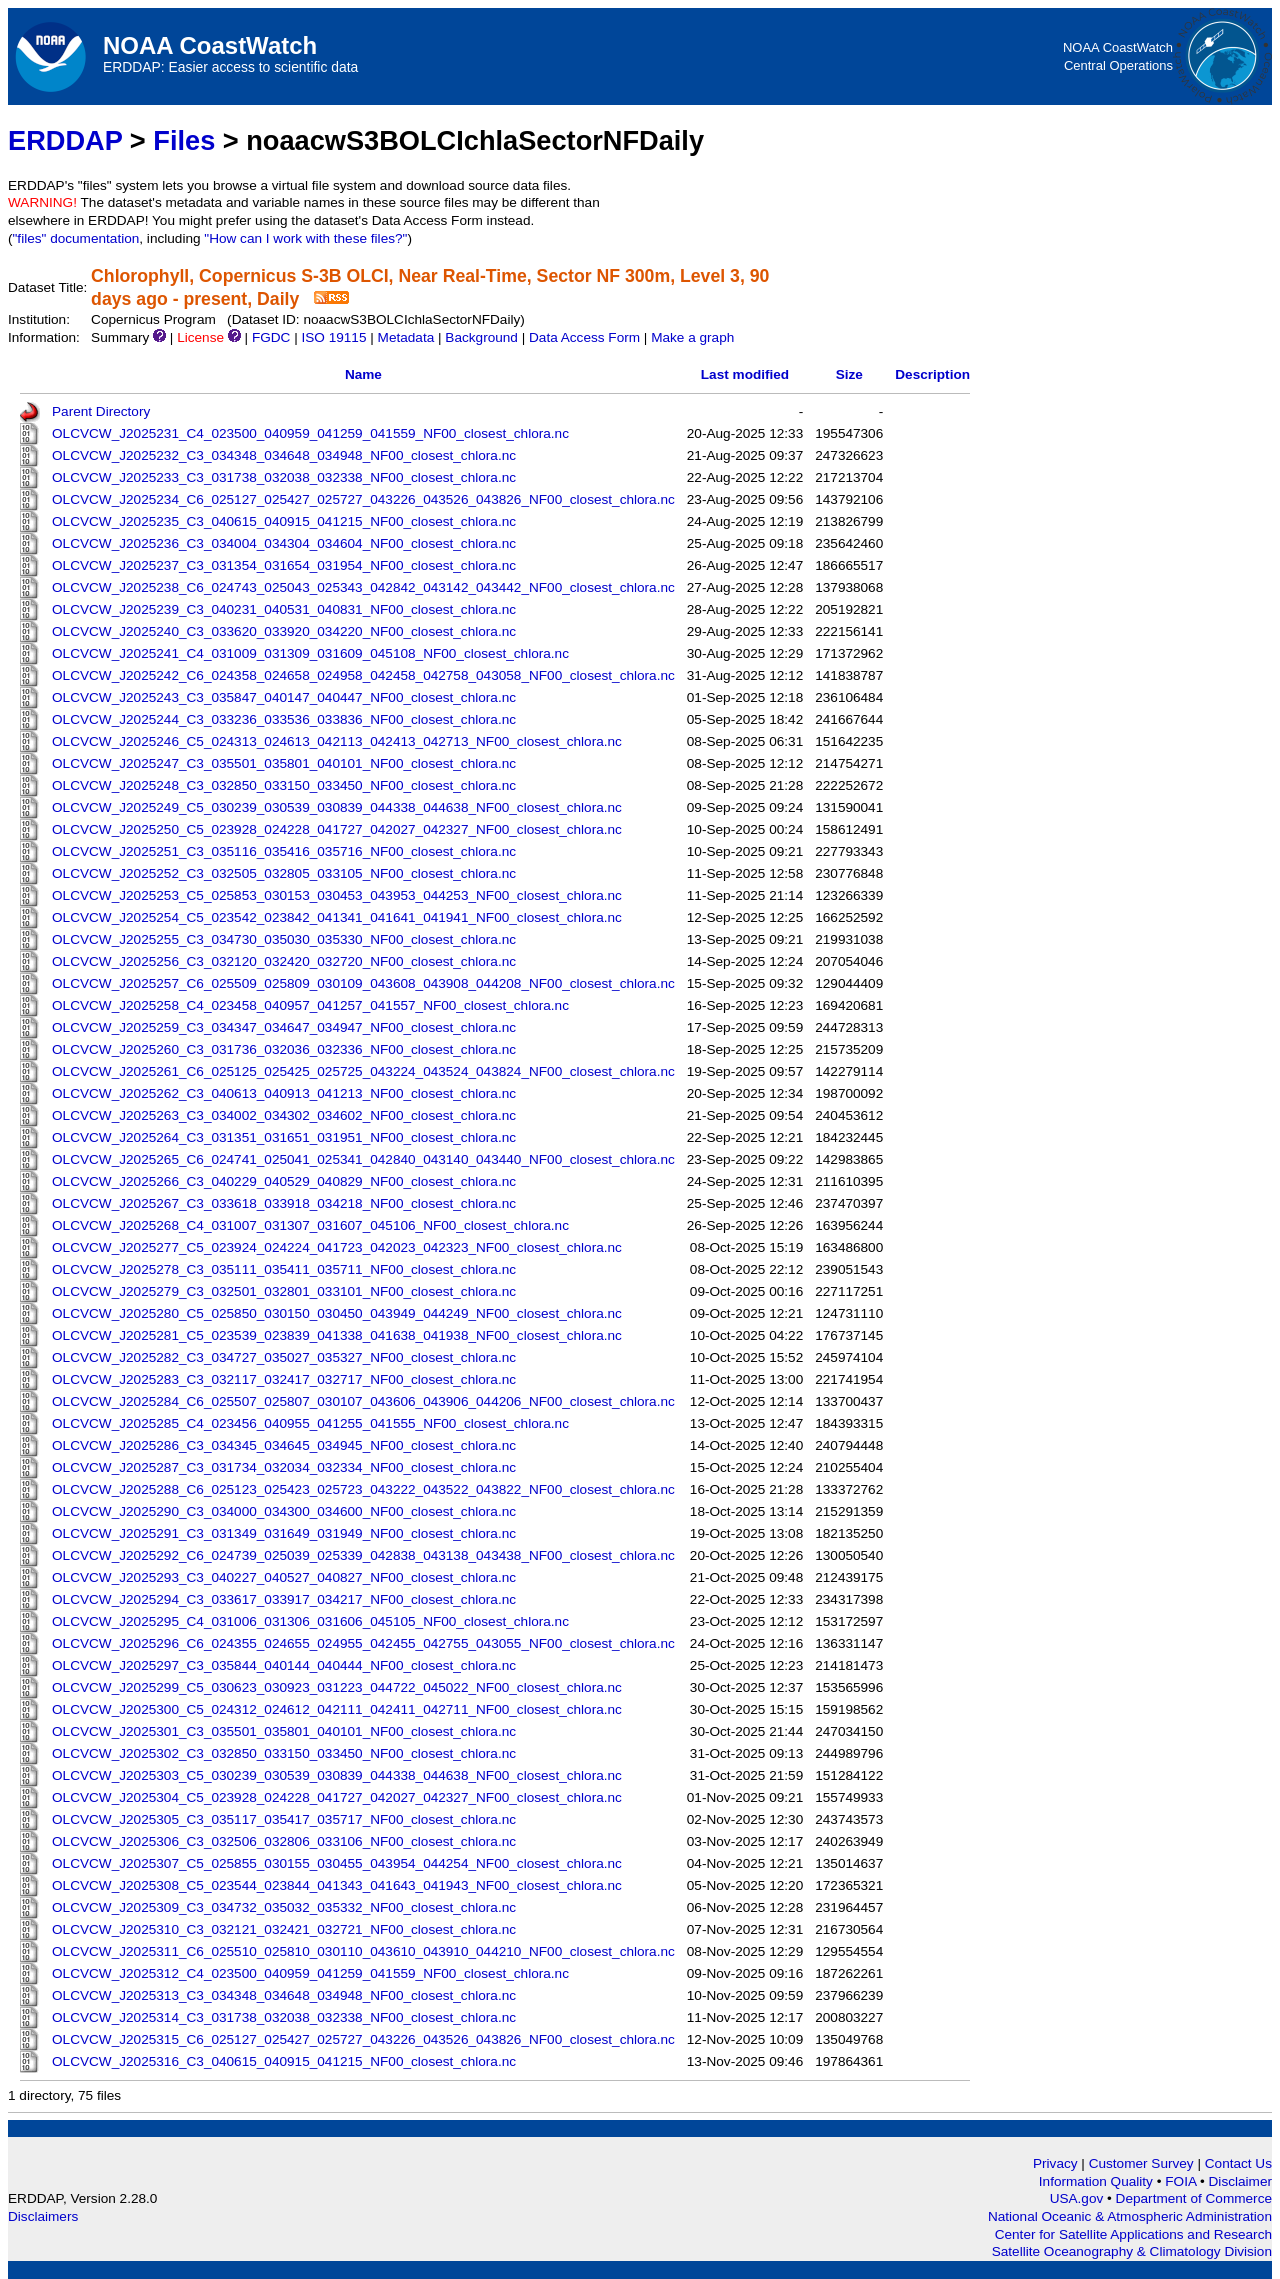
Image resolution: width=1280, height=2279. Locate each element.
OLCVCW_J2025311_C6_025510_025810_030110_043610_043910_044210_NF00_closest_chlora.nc (363, 1951)
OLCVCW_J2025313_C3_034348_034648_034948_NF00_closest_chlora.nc (284, 1995)
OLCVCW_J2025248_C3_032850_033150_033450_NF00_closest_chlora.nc (284, 785)
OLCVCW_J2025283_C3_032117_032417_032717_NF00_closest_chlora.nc (284, 1379)
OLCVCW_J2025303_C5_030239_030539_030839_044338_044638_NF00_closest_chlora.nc (337, 1775)
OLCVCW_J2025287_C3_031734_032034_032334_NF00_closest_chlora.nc (284, 1467)
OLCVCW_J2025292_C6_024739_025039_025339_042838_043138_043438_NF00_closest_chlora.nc (363, 1555)
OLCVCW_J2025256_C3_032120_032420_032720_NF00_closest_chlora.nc (284, 961)
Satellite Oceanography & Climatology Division (1132, 2251)
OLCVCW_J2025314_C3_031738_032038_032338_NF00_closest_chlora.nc (284, 2017)
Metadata (406, 337)
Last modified (745, 374)
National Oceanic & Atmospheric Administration (1130, 2216)
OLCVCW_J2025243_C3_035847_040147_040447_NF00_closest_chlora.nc (284, 697)
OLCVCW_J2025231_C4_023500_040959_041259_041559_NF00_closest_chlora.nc (310, 433)
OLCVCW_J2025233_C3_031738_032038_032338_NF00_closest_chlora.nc (284, 477)
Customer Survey (1141, 2163)
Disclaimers (43, 2216)
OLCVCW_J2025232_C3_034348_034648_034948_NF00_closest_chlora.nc (284, 455)
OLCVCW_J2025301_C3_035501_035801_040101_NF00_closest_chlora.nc (284, 1731)
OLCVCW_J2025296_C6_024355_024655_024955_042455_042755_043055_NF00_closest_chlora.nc (363, 1643)
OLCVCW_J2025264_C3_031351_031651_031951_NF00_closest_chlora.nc (284, 1137)
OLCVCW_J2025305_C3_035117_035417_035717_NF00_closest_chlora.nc (284, 1819)
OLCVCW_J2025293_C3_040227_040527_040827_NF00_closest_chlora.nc (284, 1577)
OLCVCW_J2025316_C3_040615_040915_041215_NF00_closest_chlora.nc (284, 2061)
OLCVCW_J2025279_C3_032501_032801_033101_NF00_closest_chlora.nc (284, 1291)
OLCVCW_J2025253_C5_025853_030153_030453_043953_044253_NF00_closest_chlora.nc (337, 895)
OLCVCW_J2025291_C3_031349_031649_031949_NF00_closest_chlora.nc (284, 1533)
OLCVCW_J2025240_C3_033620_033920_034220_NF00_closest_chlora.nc (284, 631)
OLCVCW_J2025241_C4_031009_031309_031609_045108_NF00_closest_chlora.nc (310, 653)
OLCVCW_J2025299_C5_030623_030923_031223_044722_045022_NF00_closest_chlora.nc (337, 1687)
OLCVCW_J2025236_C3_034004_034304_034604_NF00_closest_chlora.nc (284, 543)
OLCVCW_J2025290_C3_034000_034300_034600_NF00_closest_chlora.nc (284, 1511)
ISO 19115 (333, 337)
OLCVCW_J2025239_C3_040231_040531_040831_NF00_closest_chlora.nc (284, 609)
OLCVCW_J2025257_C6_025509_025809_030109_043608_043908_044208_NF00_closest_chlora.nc (363, 983)
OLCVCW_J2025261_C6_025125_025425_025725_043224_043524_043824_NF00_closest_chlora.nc (363, 1071)
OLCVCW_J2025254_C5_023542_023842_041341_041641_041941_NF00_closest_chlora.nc (337, 917)
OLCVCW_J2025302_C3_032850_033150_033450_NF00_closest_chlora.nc (284, 1753)
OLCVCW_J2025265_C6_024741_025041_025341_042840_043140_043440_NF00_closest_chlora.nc (363, 1159)
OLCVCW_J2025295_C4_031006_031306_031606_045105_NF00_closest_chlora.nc (310, 1621)
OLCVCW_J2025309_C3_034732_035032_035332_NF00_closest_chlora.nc (284, 1907)
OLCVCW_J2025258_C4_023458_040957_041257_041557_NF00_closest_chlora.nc (310, 1005)
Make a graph (692, 337)
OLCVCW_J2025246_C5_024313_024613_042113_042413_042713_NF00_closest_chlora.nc (337, 741)
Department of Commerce (1194, 2198)
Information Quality (1098, 2181)
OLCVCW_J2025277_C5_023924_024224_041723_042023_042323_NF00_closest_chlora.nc (337, 1247)
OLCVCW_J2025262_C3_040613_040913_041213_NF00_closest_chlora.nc (284, 1093)
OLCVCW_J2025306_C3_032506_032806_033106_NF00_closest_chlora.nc (284, 1841)
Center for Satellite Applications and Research (1133, 2234)
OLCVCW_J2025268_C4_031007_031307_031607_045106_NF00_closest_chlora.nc (310, 1225)
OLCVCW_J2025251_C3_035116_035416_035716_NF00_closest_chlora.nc (284, 851)
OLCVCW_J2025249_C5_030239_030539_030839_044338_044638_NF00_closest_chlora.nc (337, 807)
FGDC (271, 337)
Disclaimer (1240, 2181)
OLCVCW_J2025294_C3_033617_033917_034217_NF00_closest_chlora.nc (284, 1599)
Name (363, 374)
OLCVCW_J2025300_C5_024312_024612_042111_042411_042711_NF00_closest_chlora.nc (337, 1709)
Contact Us (1238, 2163)
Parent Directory (101, 411)
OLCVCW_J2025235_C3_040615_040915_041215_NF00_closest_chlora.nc (284, 521)
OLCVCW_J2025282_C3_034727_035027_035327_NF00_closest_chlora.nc (284, 1357)
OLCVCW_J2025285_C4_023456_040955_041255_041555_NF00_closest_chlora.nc (310, 1423)
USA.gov (1078, 2198)
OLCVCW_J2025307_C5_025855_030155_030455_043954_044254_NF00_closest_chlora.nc (337, 1863)
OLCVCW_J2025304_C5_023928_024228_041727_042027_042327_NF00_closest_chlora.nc (337, 1797)
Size (849, 374)
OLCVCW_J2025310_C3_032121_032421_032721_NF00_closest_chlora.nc (284, 1929)
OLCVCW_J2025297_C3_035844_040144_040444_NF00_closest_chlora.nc (284, 1665)
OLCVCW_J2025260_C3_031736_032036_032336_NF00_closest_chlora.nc (284, 1049)
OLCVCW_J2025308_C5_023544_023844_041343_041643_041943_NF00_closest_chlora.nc (337, 1885)
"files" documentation (76, 238)
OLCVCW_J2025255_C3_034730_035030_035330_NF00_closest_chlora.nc (284, 939)
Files (184, 140)
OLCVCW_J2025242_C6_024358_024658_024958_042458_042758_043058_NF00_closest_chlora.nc (363, 675)
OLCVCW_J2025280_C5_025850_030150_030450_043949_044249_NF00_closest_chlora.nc (337, 1313)
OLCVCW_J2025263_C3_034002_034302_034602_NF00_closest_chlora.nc (284, 1115)
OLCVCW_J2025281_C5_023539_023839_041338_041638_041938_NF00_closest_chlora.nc (337, 1335)
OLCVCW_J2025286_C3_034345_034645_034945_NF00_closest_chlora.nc (284, 1445)
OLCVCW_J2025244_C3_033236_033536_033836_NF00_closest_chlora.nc (284, 719)
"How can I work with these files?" (305, 238)
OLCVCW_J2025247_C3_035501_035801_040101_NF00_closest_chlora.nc (284, 763)
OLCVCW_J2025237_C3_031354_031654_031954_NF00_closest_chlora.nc (284, 565)
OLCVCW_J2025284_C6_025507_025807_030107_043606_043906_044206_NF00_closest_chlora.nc (363, 1401)
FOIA (1182, 2181)
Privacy (1055, 2163)
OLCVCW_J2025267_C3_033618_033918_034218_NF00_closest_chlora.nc (284, 1203)
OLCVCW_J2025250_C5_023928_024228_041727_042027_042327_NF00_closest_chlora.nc (337, 829)
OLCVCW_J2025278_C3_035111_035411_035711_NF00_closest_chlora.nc (284, 1269)
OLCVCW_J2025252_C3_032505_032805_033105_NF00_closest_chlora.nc (284, 873)
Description (932, 374)
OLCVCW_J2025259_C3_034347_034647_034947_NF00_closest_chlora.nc (284, 1027)
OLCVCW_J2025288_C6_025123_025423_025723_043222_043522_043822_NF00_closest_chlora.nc (363, 1489)
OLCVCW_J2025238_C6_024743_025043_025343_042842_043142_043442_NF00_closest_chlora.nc (363, 587)
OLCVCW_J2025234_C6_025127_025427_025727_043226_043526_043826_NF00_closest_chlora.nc (363, 499)
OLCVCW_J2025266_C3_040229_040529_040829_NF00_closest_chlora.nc (284, 1181)
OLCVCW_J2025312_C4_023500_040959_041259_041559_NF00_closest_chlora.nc (310, 1973)
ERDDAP (65, 140)
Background (481, 337)
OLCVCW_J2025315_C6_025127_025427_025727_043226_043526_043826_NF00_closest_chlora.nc (363, 2039)
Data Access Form (584, 337)
